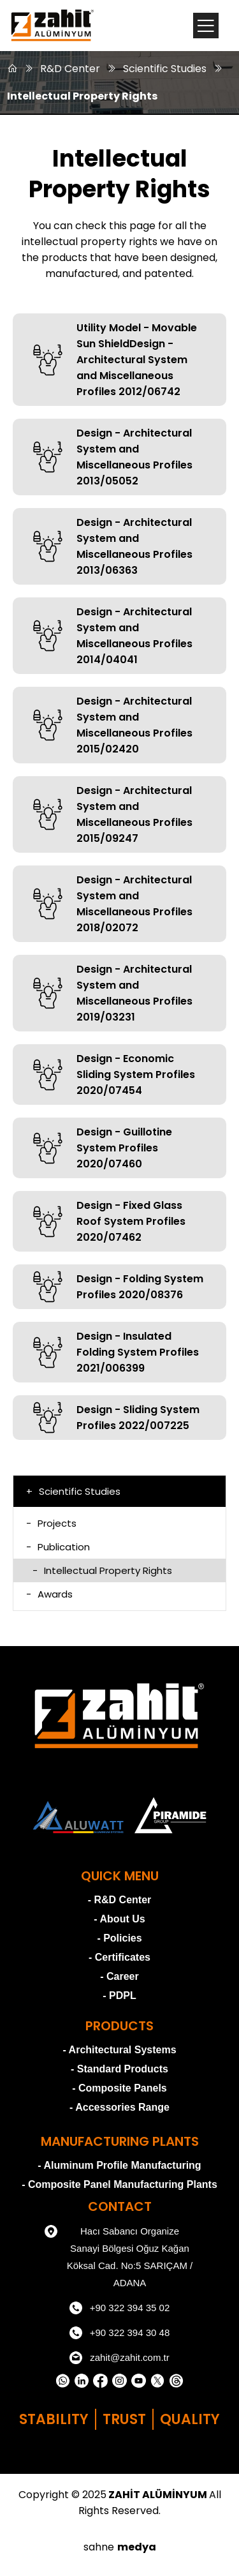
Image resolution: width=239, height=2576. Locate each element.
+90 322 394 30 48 (119, 2332)
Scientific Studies (164, 68)
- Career (119, 1976)
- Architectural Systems (119, 2049)
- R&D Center (120, 1899)
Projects (51, 1523)
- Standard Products (119, 2068)
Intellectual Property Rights (82, 96)
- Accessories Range (119, 2107)
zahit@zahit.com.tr (119, 2357)
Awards (49, 1594)
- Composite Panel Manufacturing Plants (119, 2184)
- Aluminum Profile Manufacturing (119, 2165)
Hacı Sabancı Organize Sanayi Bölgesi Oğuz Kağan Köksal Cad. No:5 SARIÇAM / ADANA (118, 2255)
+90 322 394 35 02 (119, 2308)
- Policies (119, 1938)
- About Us (119, 1918)
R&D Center (70, 68)
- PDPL (119, 1995)
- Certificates (119, 1957)
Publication (58, 1546)
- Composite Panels (119, 2088)
